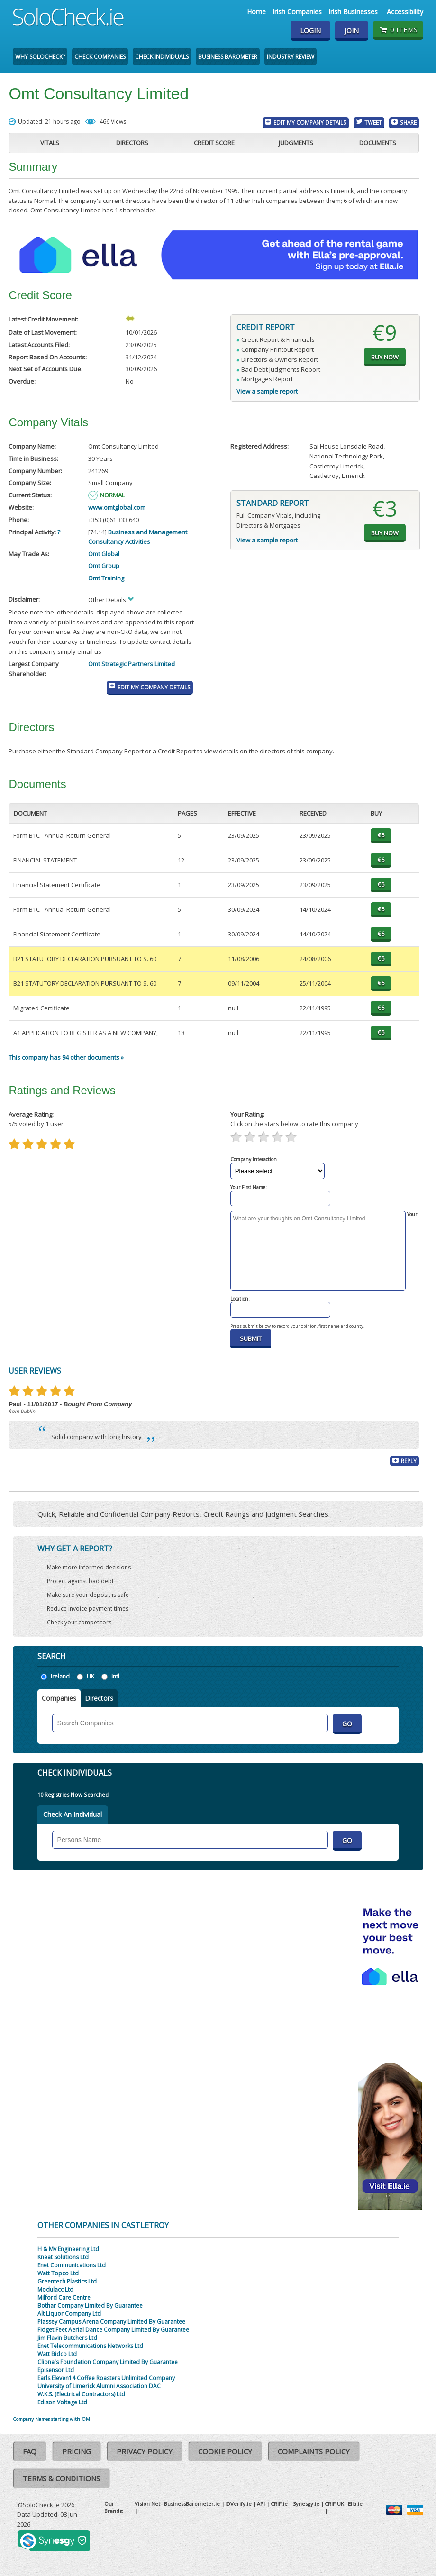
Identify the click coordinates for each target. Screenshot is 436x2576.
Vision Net (147, 2503)
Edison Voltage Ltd (62, 2402)
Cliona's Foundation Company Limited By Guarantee (107, 2362)
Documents (377, 142)
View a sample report (267, 391)
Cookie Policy (225, 2451)
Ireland (60, 1676)
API (261, 2503)
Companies (59, 1698)
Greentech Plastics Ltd (67, 2281)
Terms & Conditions (61, 2478)
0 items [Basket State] (398, 29)
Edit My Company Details (309, 122)
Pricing (76, 2451)
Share (408, 122)
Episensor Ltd (55, 2370)
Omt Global (103, 554)
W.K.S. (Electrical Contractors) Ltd (81, 2394)
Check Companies (100, 57)
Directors (132, 142)
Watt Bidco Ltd (57, 2354)
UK (90, 1676)
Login (310, 30)
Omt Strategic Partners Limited (131, 664)
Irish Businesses (353, 11)
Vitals (49, 142)
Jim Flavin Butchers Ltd (67, 2338)
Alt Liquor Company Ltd (69, 2314)
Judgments (296, 142)
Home (256, 11)
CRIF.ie (279, 2503)
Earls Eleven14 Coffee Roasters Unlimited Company (106, 2378)
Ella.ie (355, 2503)
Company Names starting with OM (51, 2419)
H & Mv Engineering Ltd (68, 2249)
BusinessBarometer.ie (192, 2503)
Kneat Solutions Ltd (63, 2257)
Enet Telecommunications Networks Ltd (90, 2346)
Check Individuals (162, 57)
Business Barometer (227, 57)
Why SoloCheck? (40, 57)
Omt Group (103, 565)
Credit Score (214, 142)
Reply (409, 1461)
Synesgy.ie (306, 2503)
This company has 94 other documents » (66, 1057)
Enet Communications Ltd (71, 2265)
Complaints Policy (314, 2451)
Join (352, 30)
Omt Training (106, 578)
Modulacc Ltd (55, 2289)
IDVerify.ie (238, 2503)
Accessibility (405, 11)
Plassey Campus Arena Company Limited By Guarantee (111, 2322)
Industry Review (290, 57)
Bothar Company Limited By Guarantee (90, 2305)
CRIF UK (334, 2503)
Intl (115, 1676)
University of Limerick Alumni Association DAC (99, 2386)
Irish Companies (297, 11)
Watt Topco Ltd (58, 2273)
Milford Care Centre (64, 2297)
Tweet (373, 122)
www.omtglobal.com (116, 507)
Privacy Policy (145, 2451)
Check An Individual (72, 1814)
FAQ (29, 2451)
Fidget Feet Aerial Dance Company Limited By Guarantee (113, 2330)
